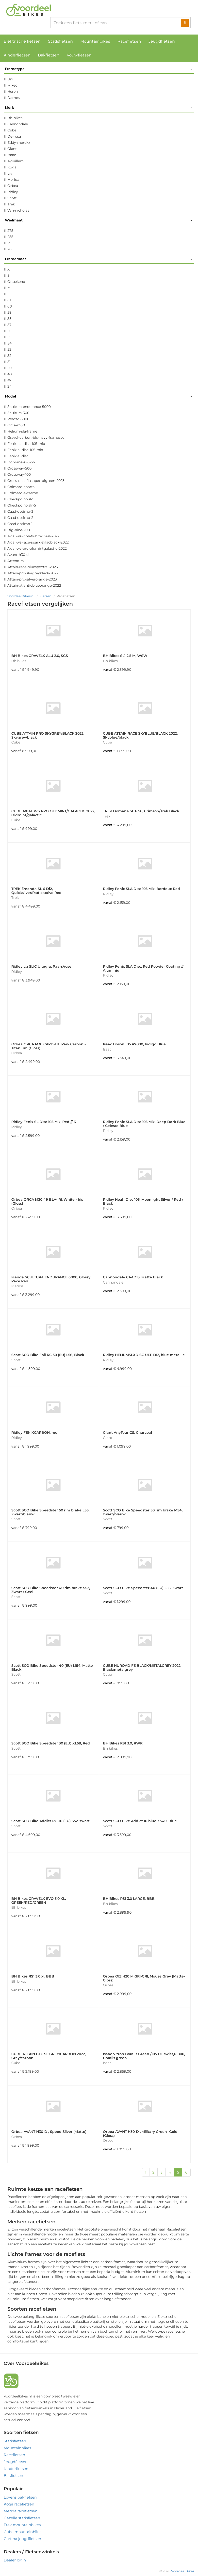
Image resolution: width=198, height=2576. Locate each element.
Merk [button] (98, 107)
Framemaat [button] (98, 259)
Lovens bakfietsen (20, 2497)
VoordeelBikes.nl (20, 596)
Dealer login (15, 2560)
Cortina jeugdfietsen (22, 2538)
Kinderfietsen (17, 55)
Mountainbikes (95, 41)
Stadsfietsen (60, 41)
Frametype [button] (98, 69)
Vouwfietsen (79, 55)
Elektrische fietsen (22, 41)
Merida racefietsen (20, 2511)
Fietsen (45, 596)
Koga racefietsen (19, 2504)
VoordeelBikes (182, 2571)
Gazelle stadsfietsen (22, 2518)
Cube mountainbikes (23, 2531)
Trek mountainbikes (22, 2524)
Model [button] (98, 396)
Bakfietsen (48, 55)
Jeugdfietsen (161, 41)
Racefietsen (129, 41)
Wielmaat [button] (98, 220)
